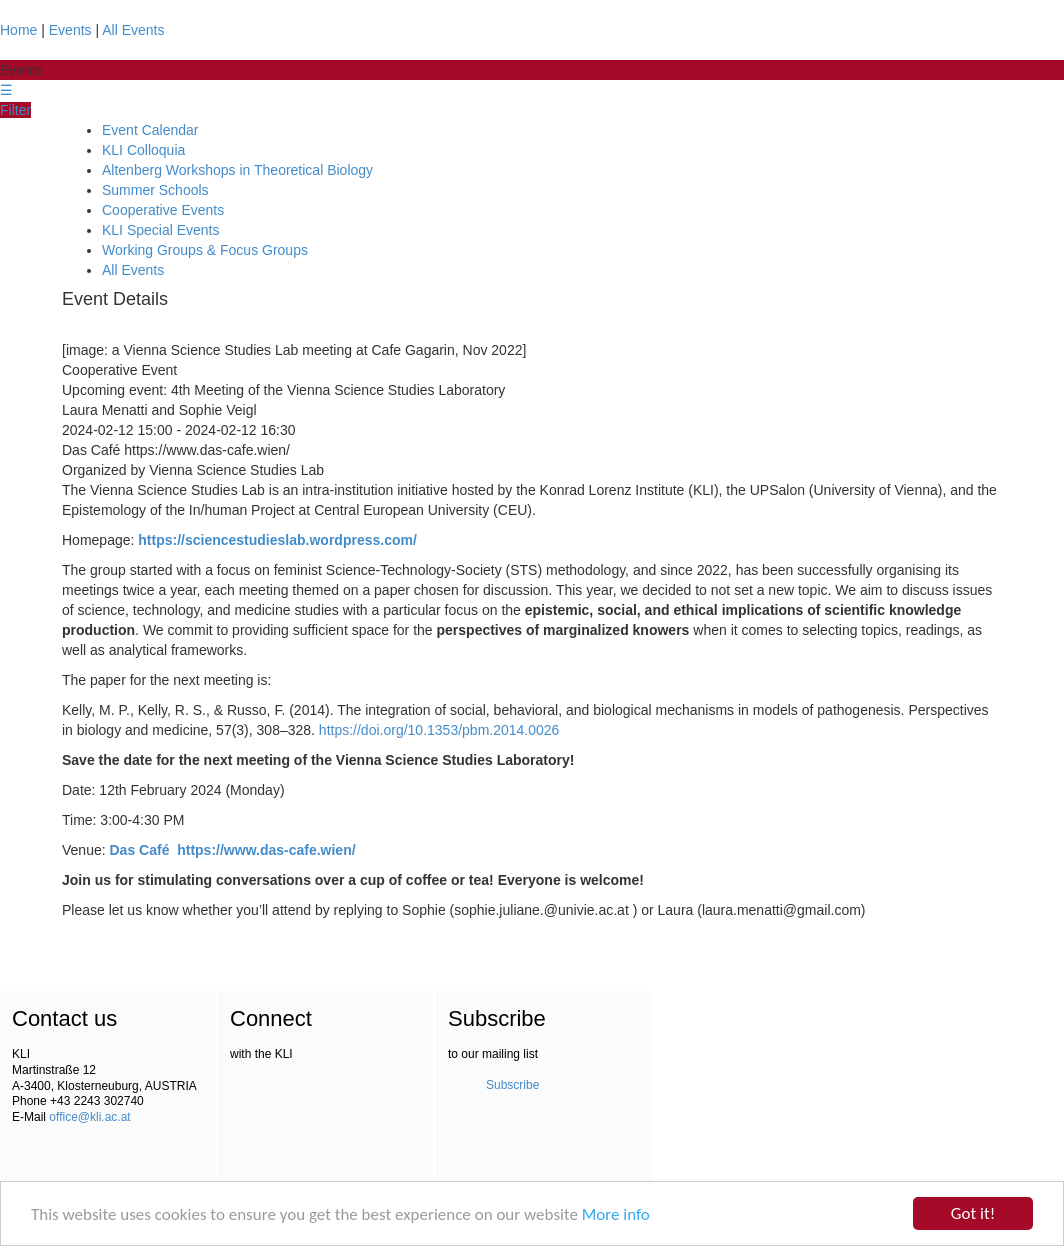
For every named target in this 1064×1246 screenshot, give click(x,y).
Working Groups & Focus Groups (205, 250)
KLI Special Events (161, 230)
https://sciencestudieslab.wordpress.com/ (277, 540)
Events (70, 30)
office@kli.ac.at (89, 1117)
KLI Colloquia (143, 150)
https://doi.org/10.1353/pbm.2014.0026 (439, 730)
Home (18, 30)
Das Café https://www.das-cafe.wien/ (233, 850)
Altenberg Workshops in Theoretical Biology (237, 170)
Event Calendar (150, 130)
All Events (133, 30)
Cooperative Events (163, 210)
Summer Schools (155, 190)
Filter (15, 110)
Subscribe (512, 1085)
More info (616, 1214)
